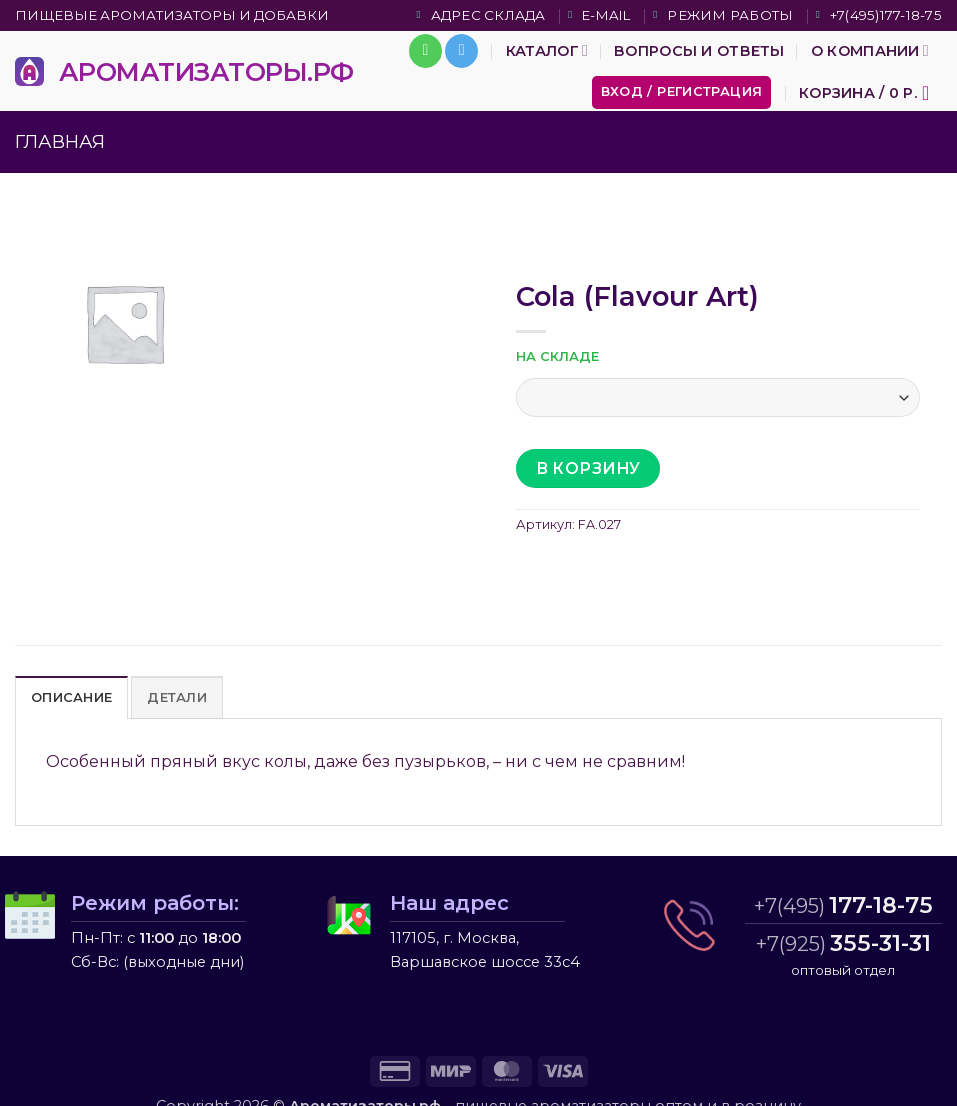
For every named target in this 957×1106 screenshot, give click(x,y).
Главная (60, 141)
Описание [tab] (71, 697)
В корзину (588, 468)
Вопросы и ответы (699, 51)
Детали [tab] (177, 697)
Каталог (547, 50)
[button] (682, 92)
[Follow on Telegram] (461, 51)
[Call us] (425, 51)
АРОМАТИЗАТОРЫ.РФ (206, 71)
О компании (870, 50)
